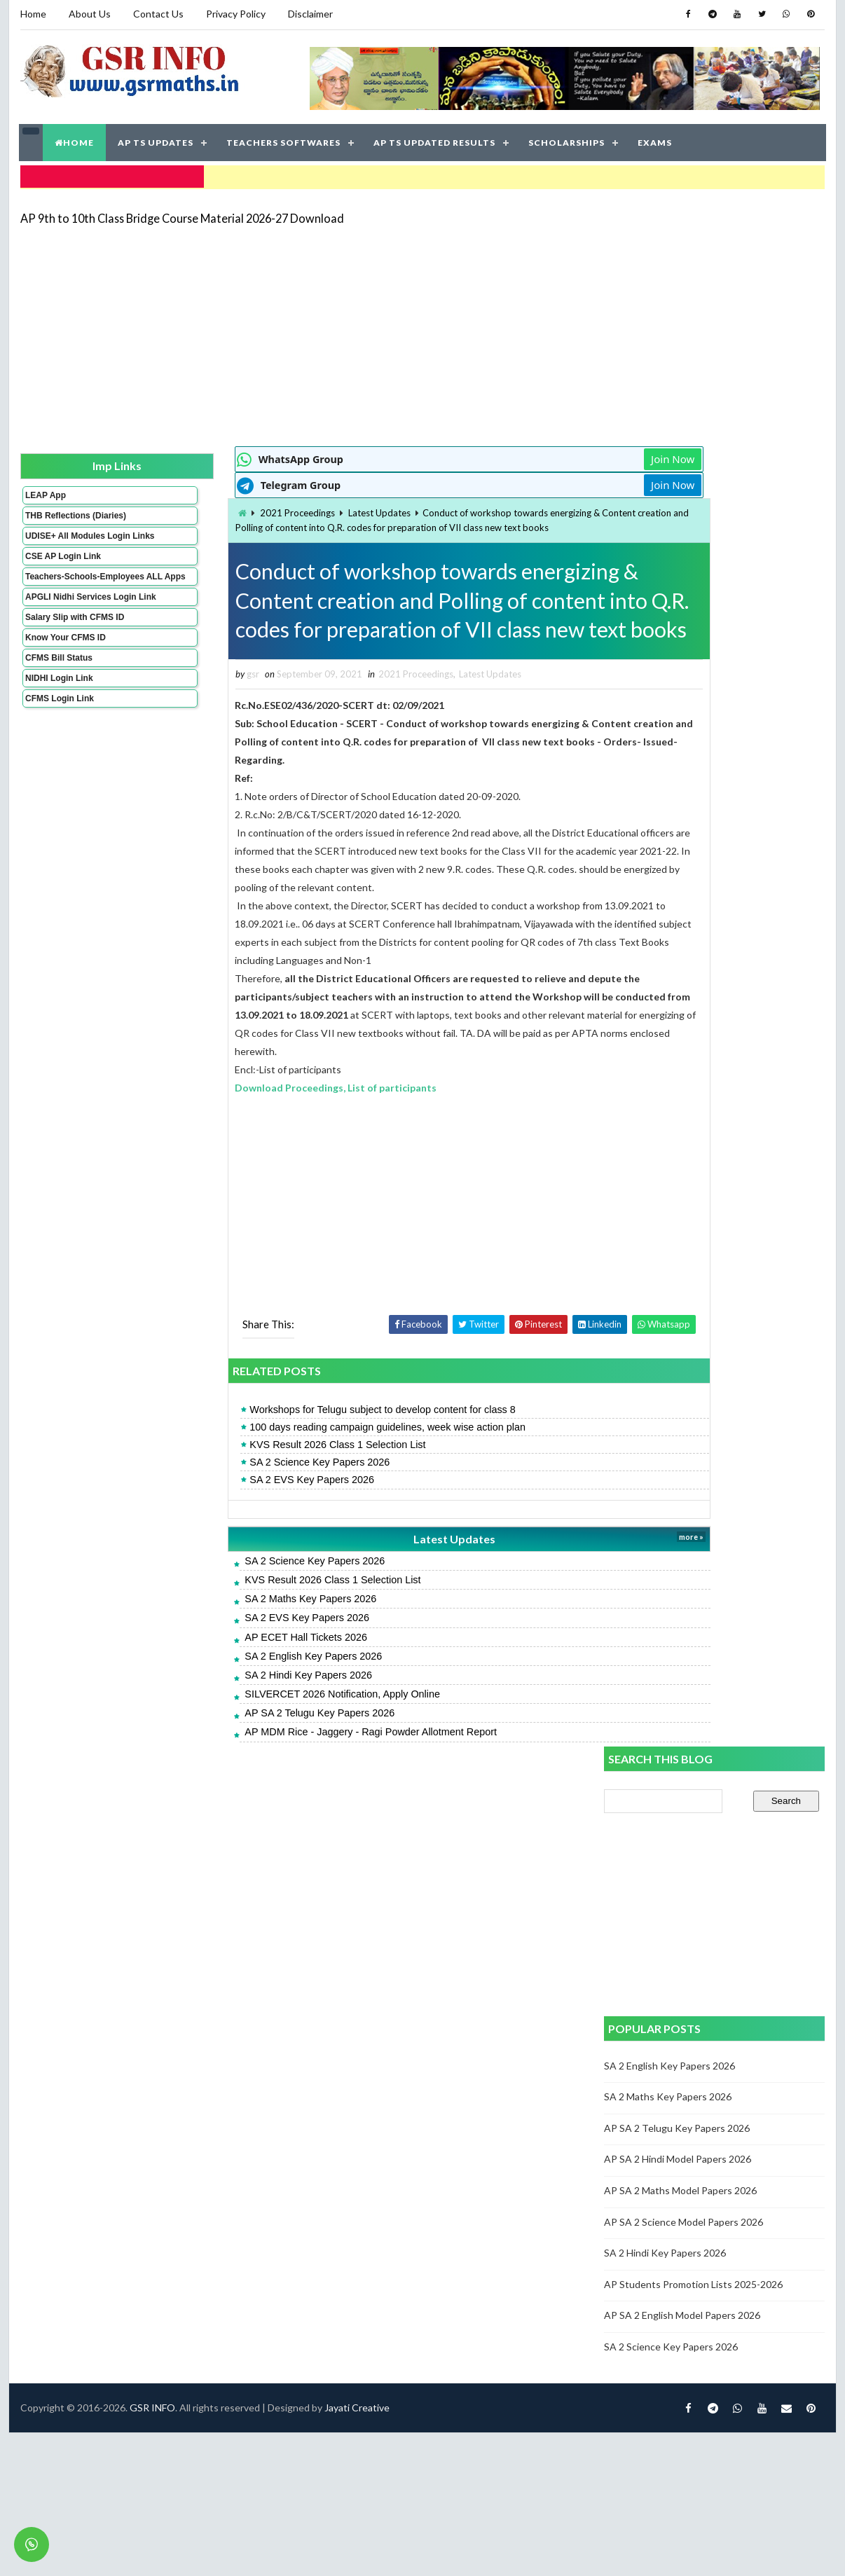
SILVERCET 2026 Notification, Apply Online (264, 1725)
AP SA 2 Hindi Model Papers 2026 (678, 856)
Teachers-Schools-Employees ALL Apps (67, 597)
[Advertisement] (383, 331)
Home (33, 14)
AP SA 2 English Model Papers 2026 (683, 1011)
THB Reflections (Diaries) (57, 516)
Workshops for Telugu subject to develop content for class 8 (304, 1440)
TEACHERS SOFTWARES (284, 140)
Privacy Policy (235, 14)
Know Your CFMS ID (65, 672)
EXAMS (655, 140)
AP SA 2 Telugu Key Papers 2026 (242, 1744)
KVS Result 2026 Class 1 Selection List (260, 1476)
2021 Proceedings (218, 509)
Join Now (554, 455)
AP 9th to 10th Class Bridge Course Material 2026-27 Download (181, 213)
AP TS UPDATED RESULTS (435, 140)
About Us (89, 14)
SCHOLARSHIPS (567, 140)
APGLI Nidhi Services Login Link (68, 627)
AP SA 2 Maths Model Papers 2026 (681, 887)
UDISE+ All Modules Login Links (64, 546)
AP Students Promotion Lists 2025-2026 (694, 980)
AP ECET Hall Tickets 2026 (228, 1668)
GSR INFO (151, 1829)
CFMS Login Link (59, 733)
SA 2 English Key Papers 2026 (235, 1687)
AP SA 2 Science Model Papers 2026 (684, 918)
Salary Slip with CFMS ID (74, 652)
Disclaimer (309, 14)
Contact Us (157, 14)
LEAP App (45, 491)
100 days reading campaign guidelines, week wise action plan (310, 1457)
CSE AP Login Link (62, 572)
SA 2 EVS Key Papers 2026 (234, 1511)
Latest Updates (301, 509)
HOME (75, 140)
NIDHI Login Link (58, 713)
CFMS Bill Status (58, 693)
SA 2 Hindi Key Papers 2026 (230, 1705)
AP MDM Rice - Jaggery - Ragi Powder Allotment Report (293, 1763)
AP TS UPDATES (156, 140)
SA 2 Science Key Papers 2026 (242, 1493)
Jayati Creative (356, 1829)
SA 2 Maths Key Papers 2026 (232, 1630)
